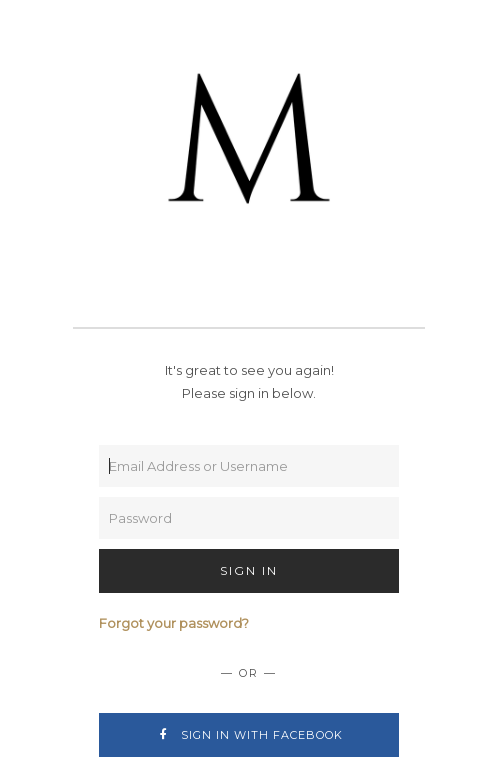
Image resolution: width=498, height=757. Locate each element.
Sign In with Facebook (249, 735)
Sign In (249, 570)
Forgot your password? (174, 623)
